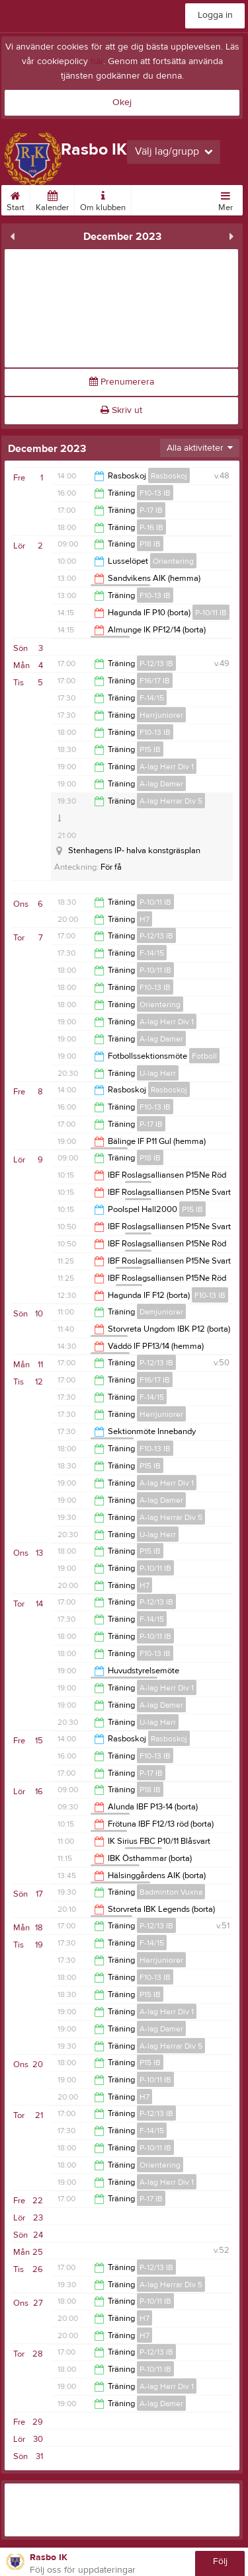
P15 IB (150, 749)
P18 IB (150, 544)
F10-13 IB (155, 493)
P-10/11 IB (211, 612)
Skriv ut (121, 410)
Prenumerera (121, 382)
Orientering (173, 561)
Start (15, 199)
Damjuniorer (161, 1312)
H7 (144, 919)
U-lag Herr (158, 1073)
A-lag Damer (161, 783)
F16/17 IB (155, 680)
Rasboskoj (169, 476)
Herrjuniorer (161, 715)
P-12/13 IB (156, 663)
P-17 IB (151, 510)
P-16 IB (151, 527)
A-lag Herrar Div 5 (171, 801)
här (97, 61)
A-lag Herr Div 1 (167, 766)
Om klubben (103, 199)
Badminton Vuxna (171, 1892)
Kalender (52, 199)
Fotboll (204, 1056)
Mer (225, 199)
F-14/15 (152, 698)
